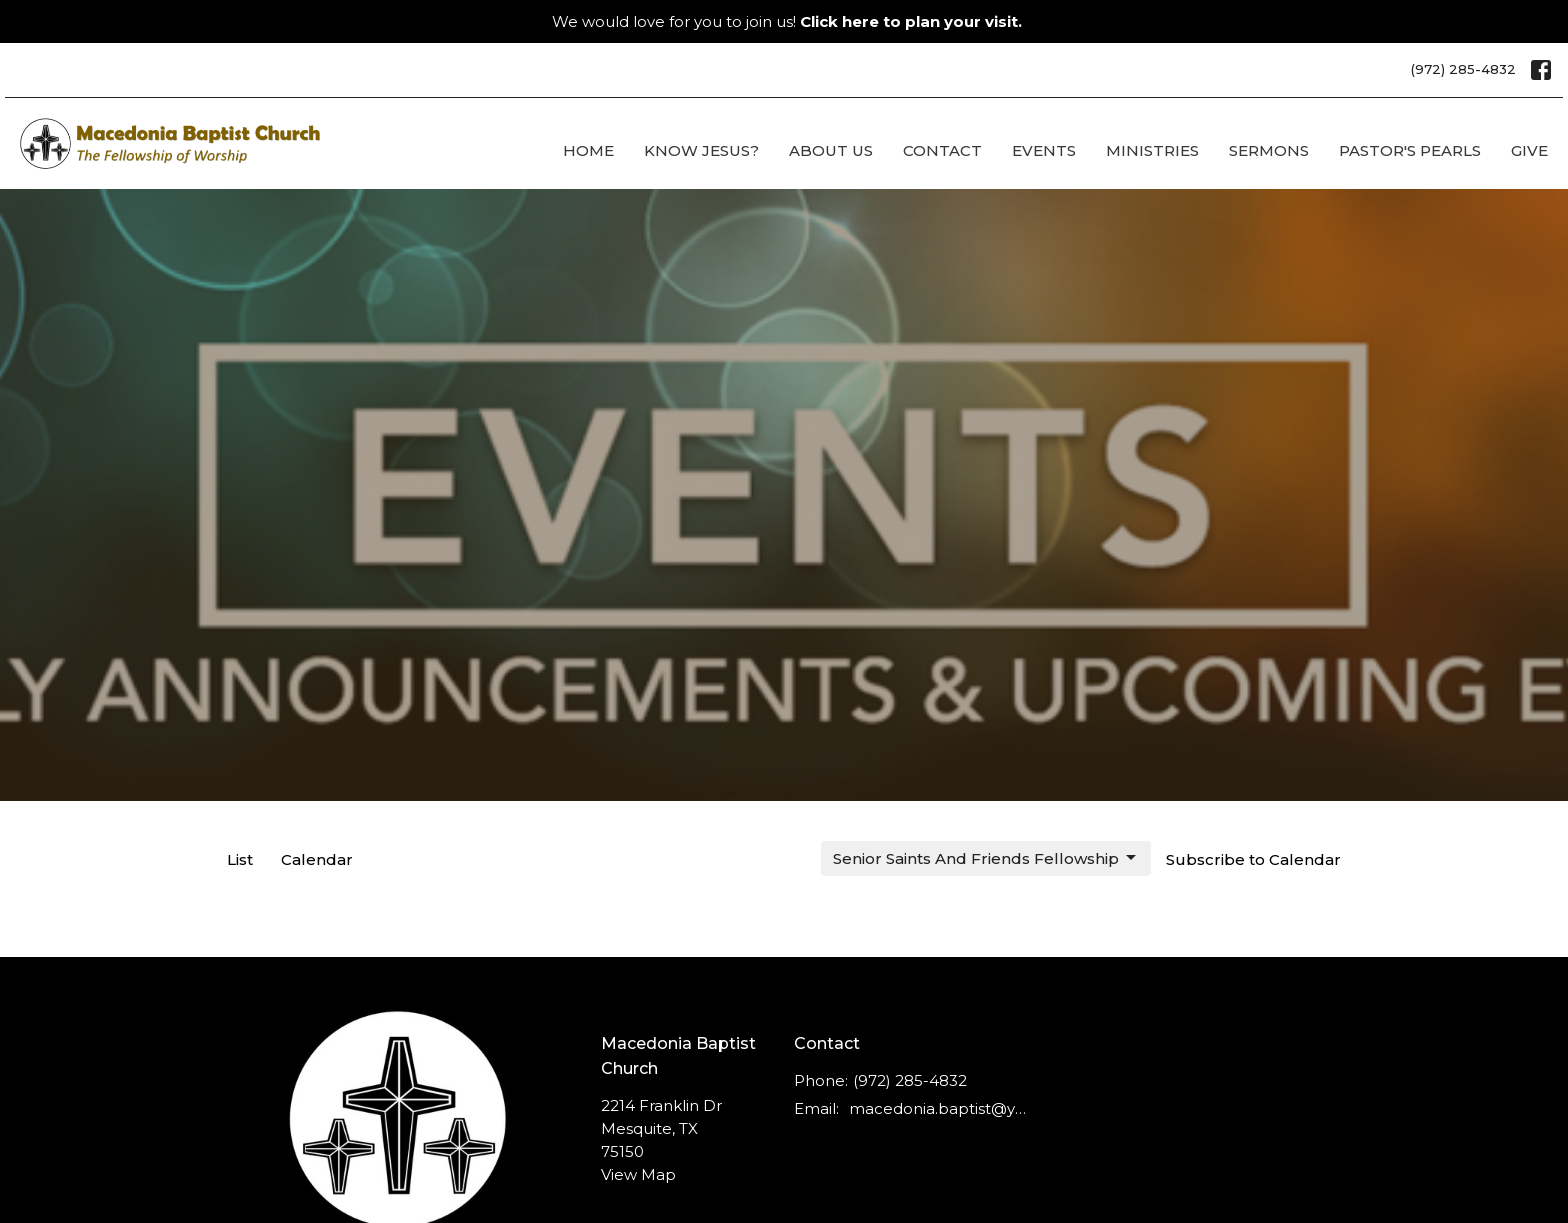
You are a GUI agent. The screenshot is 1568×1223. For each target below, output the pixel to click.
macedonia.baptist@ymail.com (940, 1108)
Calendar (317, 859)
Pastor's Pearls (1410, 150)
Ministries (1152, 150)
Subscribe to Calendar (1253, 859)
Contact (942, 150)
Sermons (1269, 150)
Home (588, 150)
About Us (831, 150)
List (240, 859)
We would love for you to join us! (787, 21)
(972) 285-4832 (1463, 69)
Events (1044, 150)
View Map (638, 1174)
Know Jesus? (701, 150)
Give (1529, 150)
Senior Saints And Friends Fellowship (986, 858)
